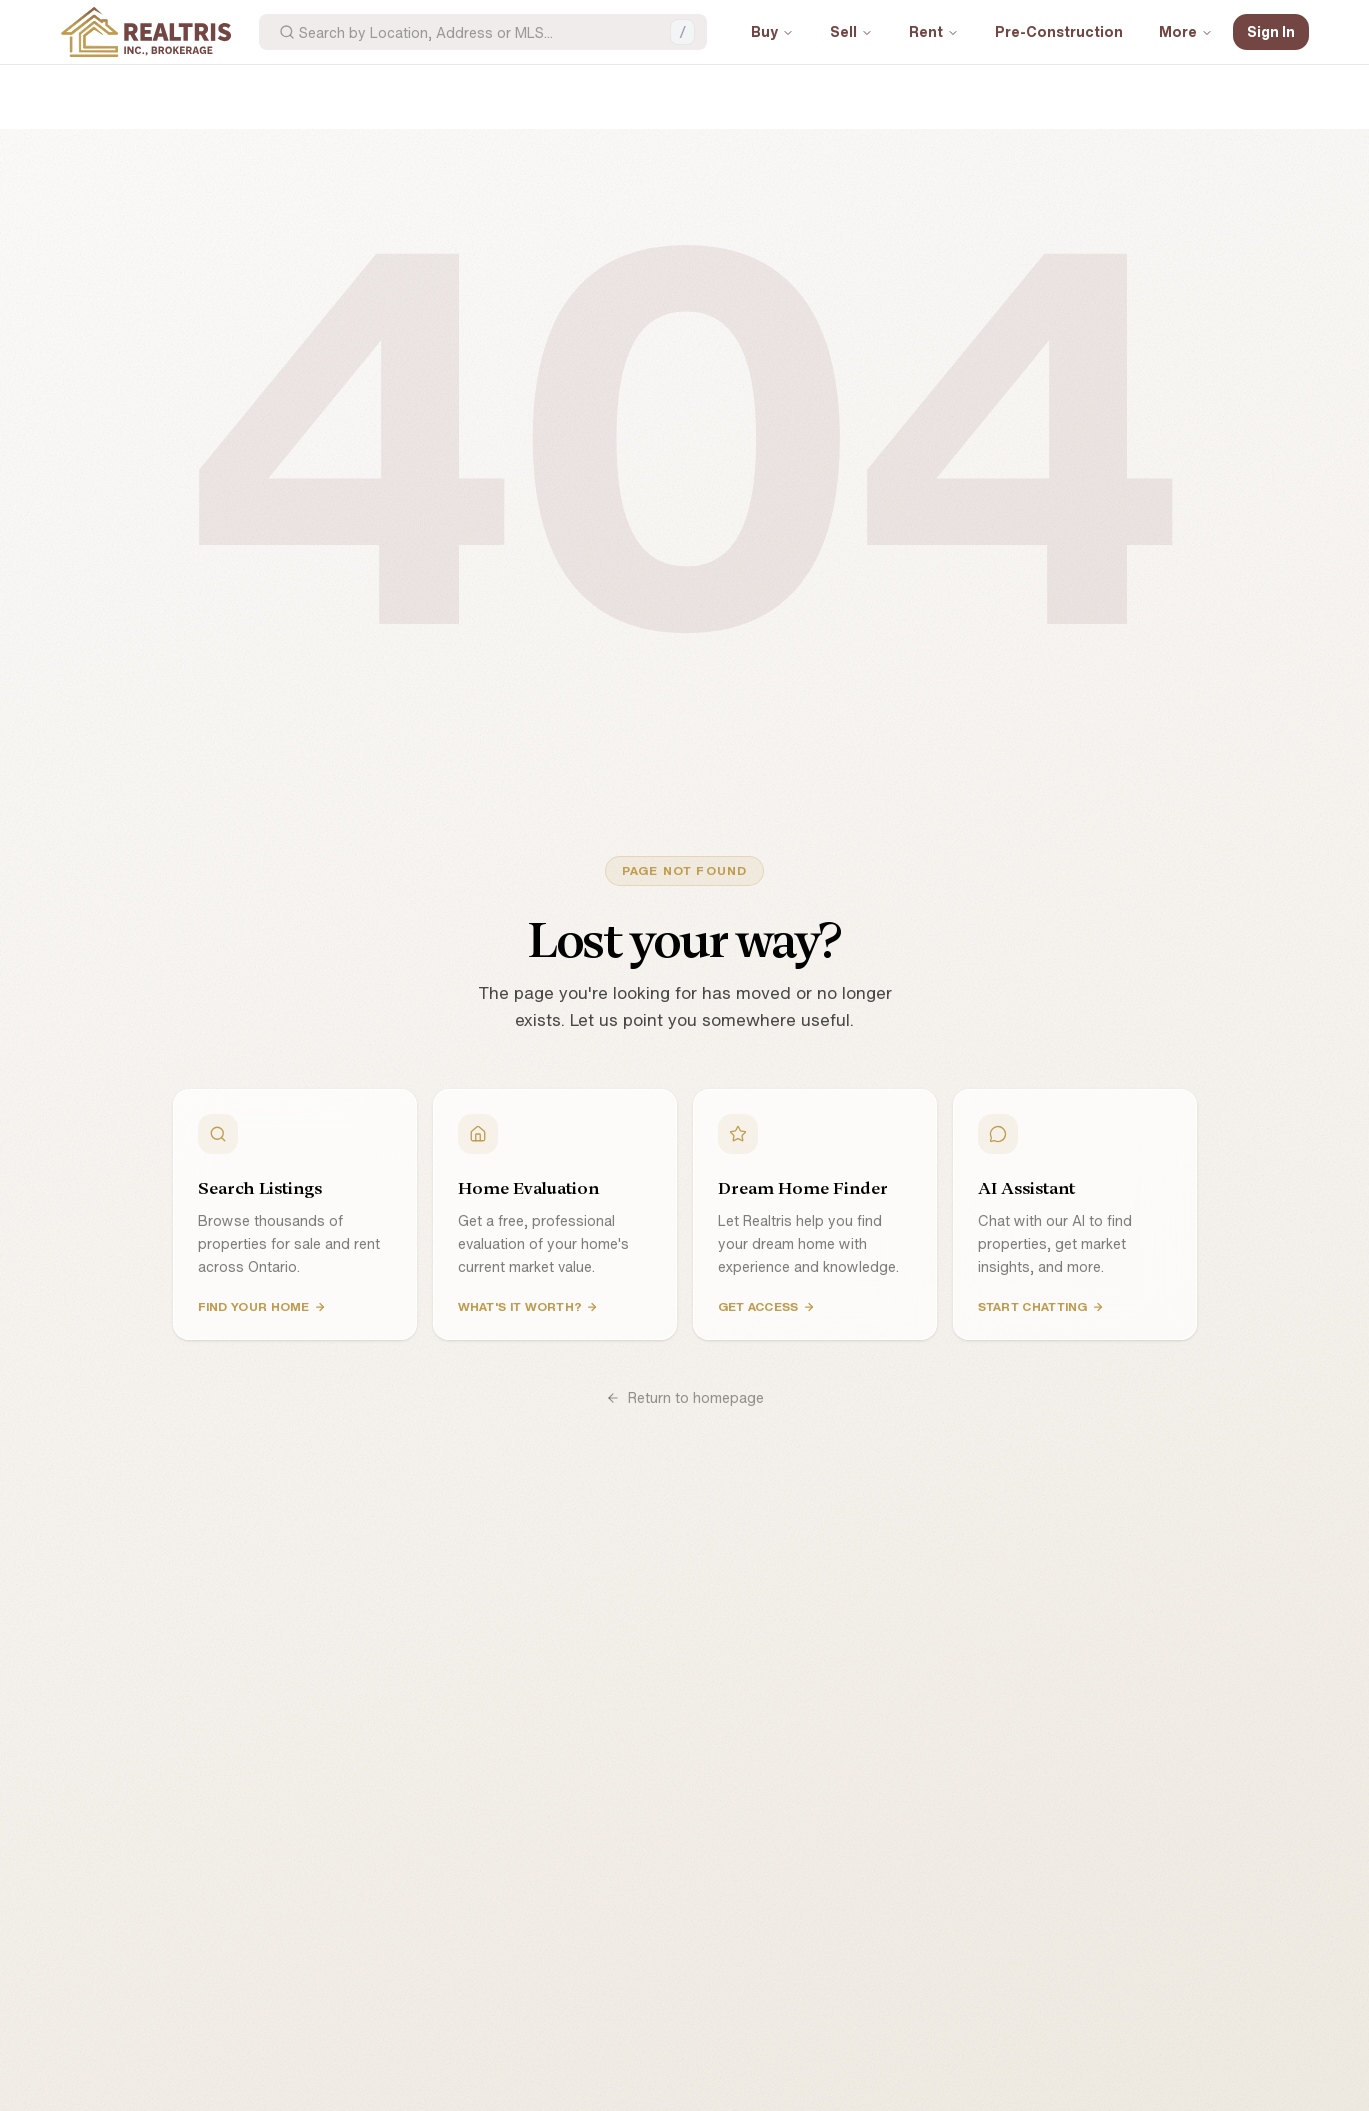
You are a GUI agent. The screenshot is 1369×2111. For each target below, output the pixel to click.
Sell (851, 31)
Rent (934, 31)
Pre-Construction (1059, 31)
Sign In (1271, 31)
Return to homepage (685, 1398)
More (1186, 31)
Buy (772, 31)
